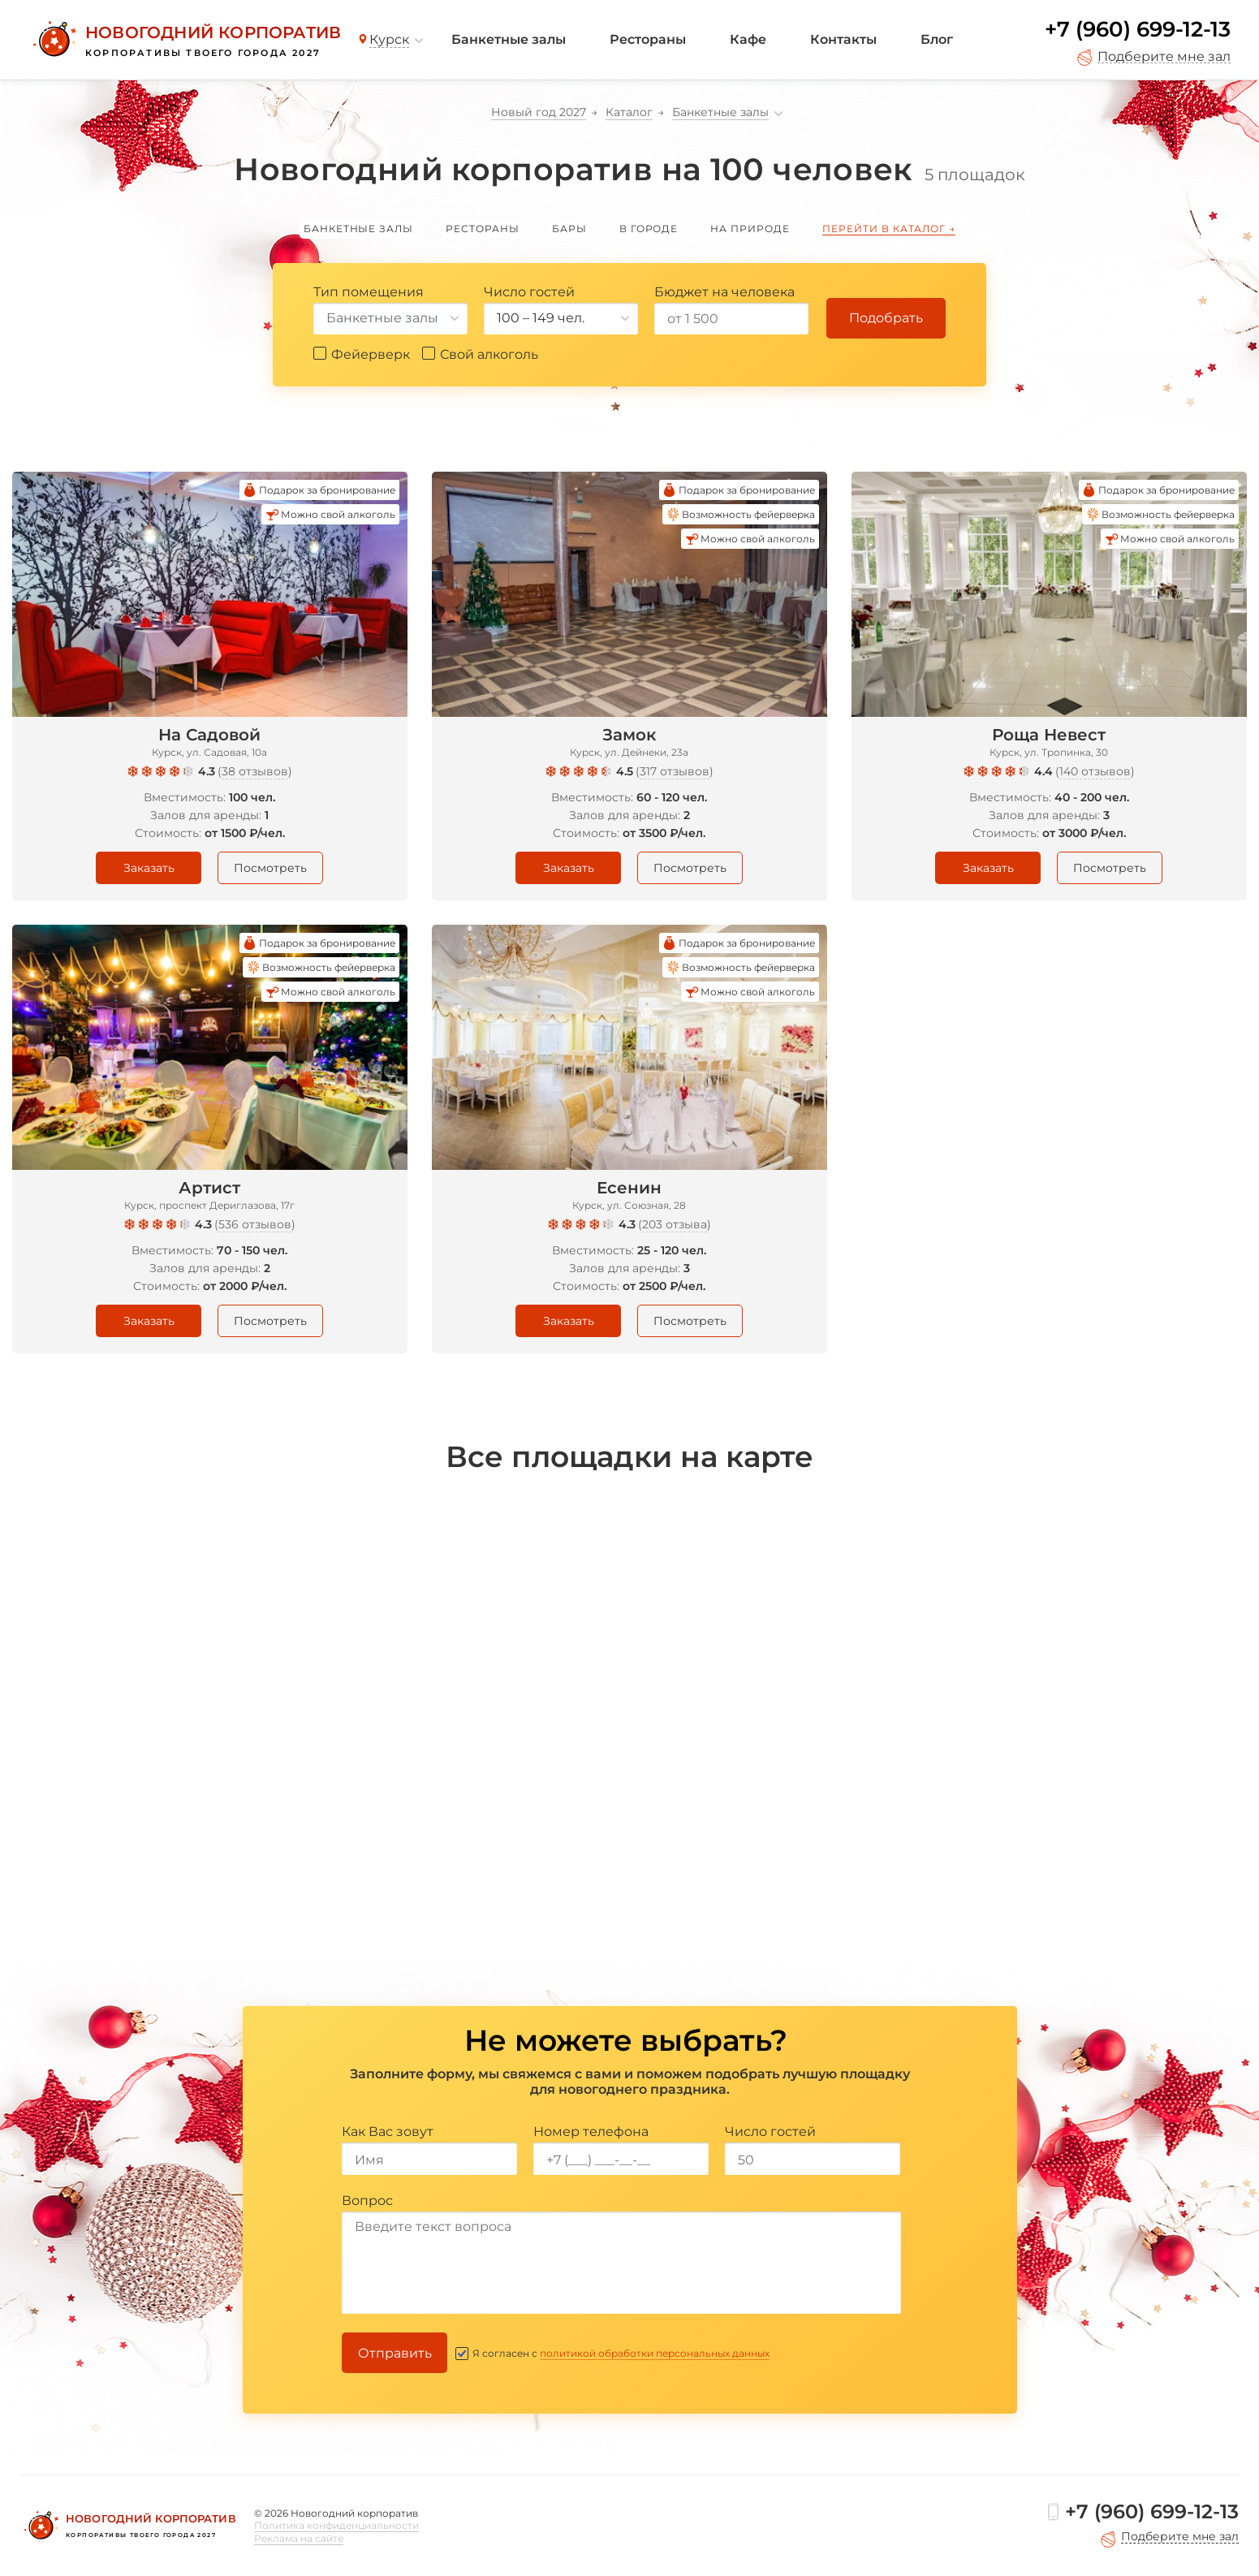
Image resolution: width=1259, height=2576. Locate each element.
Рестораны (648, 39)
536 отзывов (254, 1224)
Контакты (843, 39)
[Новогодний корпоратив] (184, 39)
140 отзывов (1095, 771)
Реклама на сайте (298, 2538)
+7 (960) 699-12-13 (1138, 29)
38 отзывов (255, 771)
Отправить (395, 2353)
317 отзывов (674, 771)
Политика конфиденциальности (336, 2525)
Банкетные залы (508, 39)
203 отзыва (674, 1224)
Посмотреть (270, 868)
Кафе (748, 39)
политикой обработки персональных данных (655, 2353)
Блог (937, 39)
